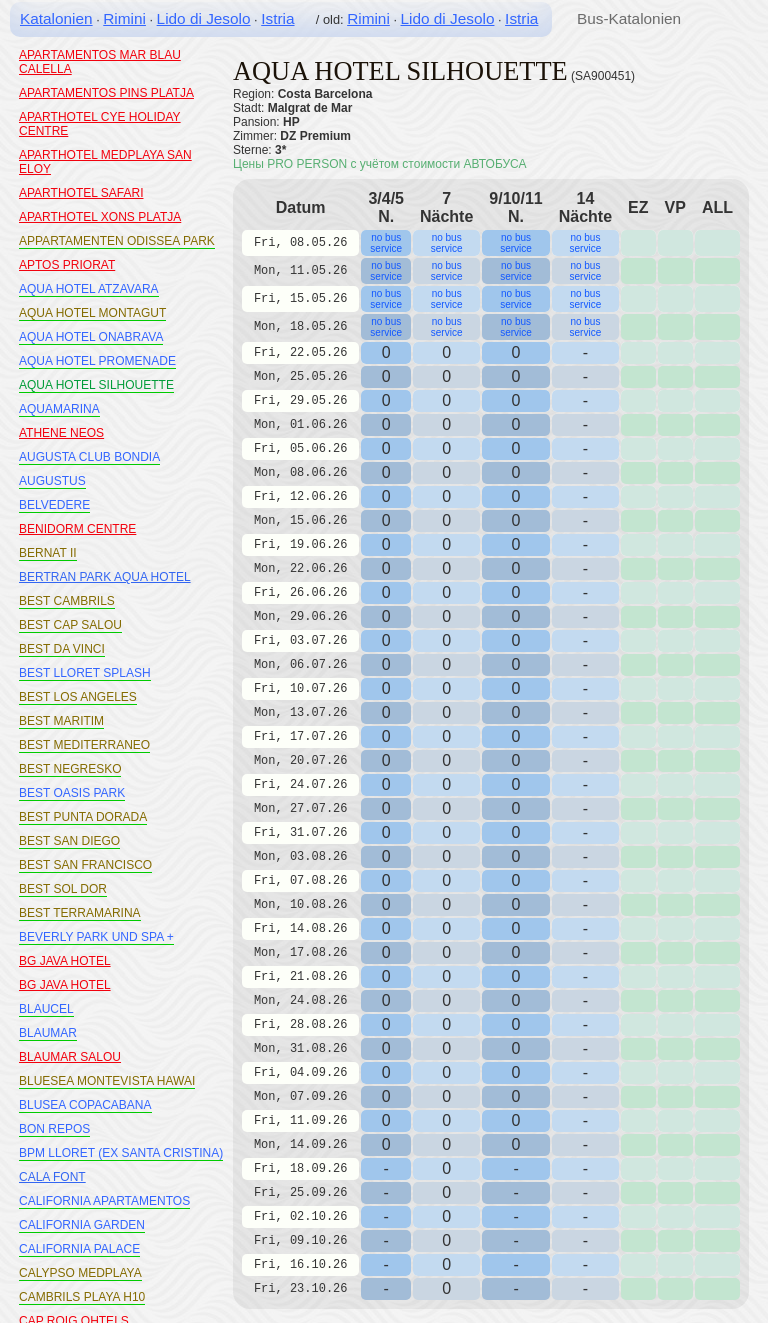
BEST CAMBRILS (67, 601)
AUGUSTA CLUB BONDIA (89, 457)
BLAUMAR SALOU (70, 1057)
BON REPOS (54, 1129)
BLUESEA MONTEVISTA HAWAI (107, 1081)
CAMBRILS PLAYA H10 (82, 1297)
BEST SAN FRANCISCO (85, 865)
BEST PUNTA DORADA (83, 817)
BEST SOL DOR (63, 889)
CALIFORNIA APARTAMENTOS (104, 1201)
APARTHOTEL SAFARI (81, 193)
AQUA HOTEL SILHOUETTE (96, 385)
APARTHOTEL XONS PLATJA (100, 217)
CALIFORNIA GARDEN (82, 1225)
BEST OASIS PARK (72, 793)
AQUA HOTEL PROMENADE (97, 361)
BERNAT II (48, 553)
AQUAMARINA (59, 409)
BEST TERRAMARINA (80, 913)
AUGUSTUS (52, 481)
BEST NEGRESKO (70, 769)
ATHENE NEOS (61, 433)
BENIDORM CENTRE (77, 529)
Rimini (124, 18)
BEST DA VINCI (62, 649)
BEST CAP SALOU (70, 625)
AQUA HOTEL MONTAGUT (92, 313)
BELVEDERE (54, 505)
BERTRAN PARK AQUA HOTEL (105, 577)
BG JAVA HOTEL (65, 961)
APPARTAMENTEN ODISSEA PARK (117, 241)
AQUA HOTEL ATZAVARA (89, 289)
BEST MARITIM (61, 721)
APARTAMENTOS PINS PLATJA (106, 93)
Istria (277, 18)
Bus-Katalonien (629, 18)
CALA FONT (52, 1177)
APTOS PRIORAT (67, 265)
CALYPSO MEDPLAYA (80, 1273)
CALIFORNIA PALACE (79, 1249)
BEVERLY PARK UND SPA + (96, 937)
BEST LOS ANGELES (78, 697)
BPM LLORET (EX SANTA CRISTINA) (121, 1153)
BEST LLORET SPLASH (85, 673)
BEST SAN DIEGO (69, 841)
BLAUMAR (48, 1033)
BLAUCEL (46, 1009)
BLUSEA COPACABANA (85, 1105)
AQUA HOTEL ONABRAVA (91, 337)
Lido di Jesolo (204, 18)
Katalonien (56, 18)
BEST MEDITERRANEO (84, 745)
